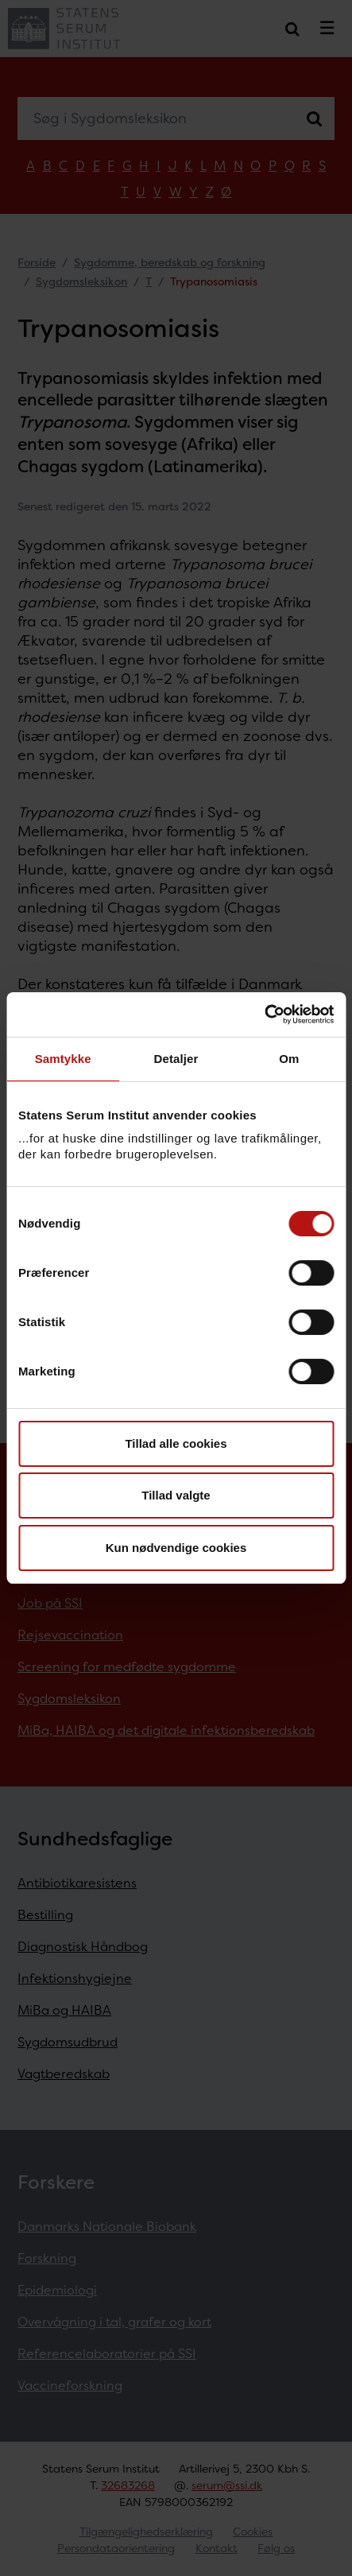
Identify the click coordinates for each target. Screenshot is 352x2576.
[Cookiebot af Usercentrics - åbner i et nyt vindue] (264, 1014)
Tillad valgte (175, 1495)
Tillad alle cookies (175, 1443)
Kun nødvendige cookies (176, 1547)
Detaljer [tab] (176, 1058)
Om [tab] (289, 1058)
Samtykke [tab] (63, 1058)
